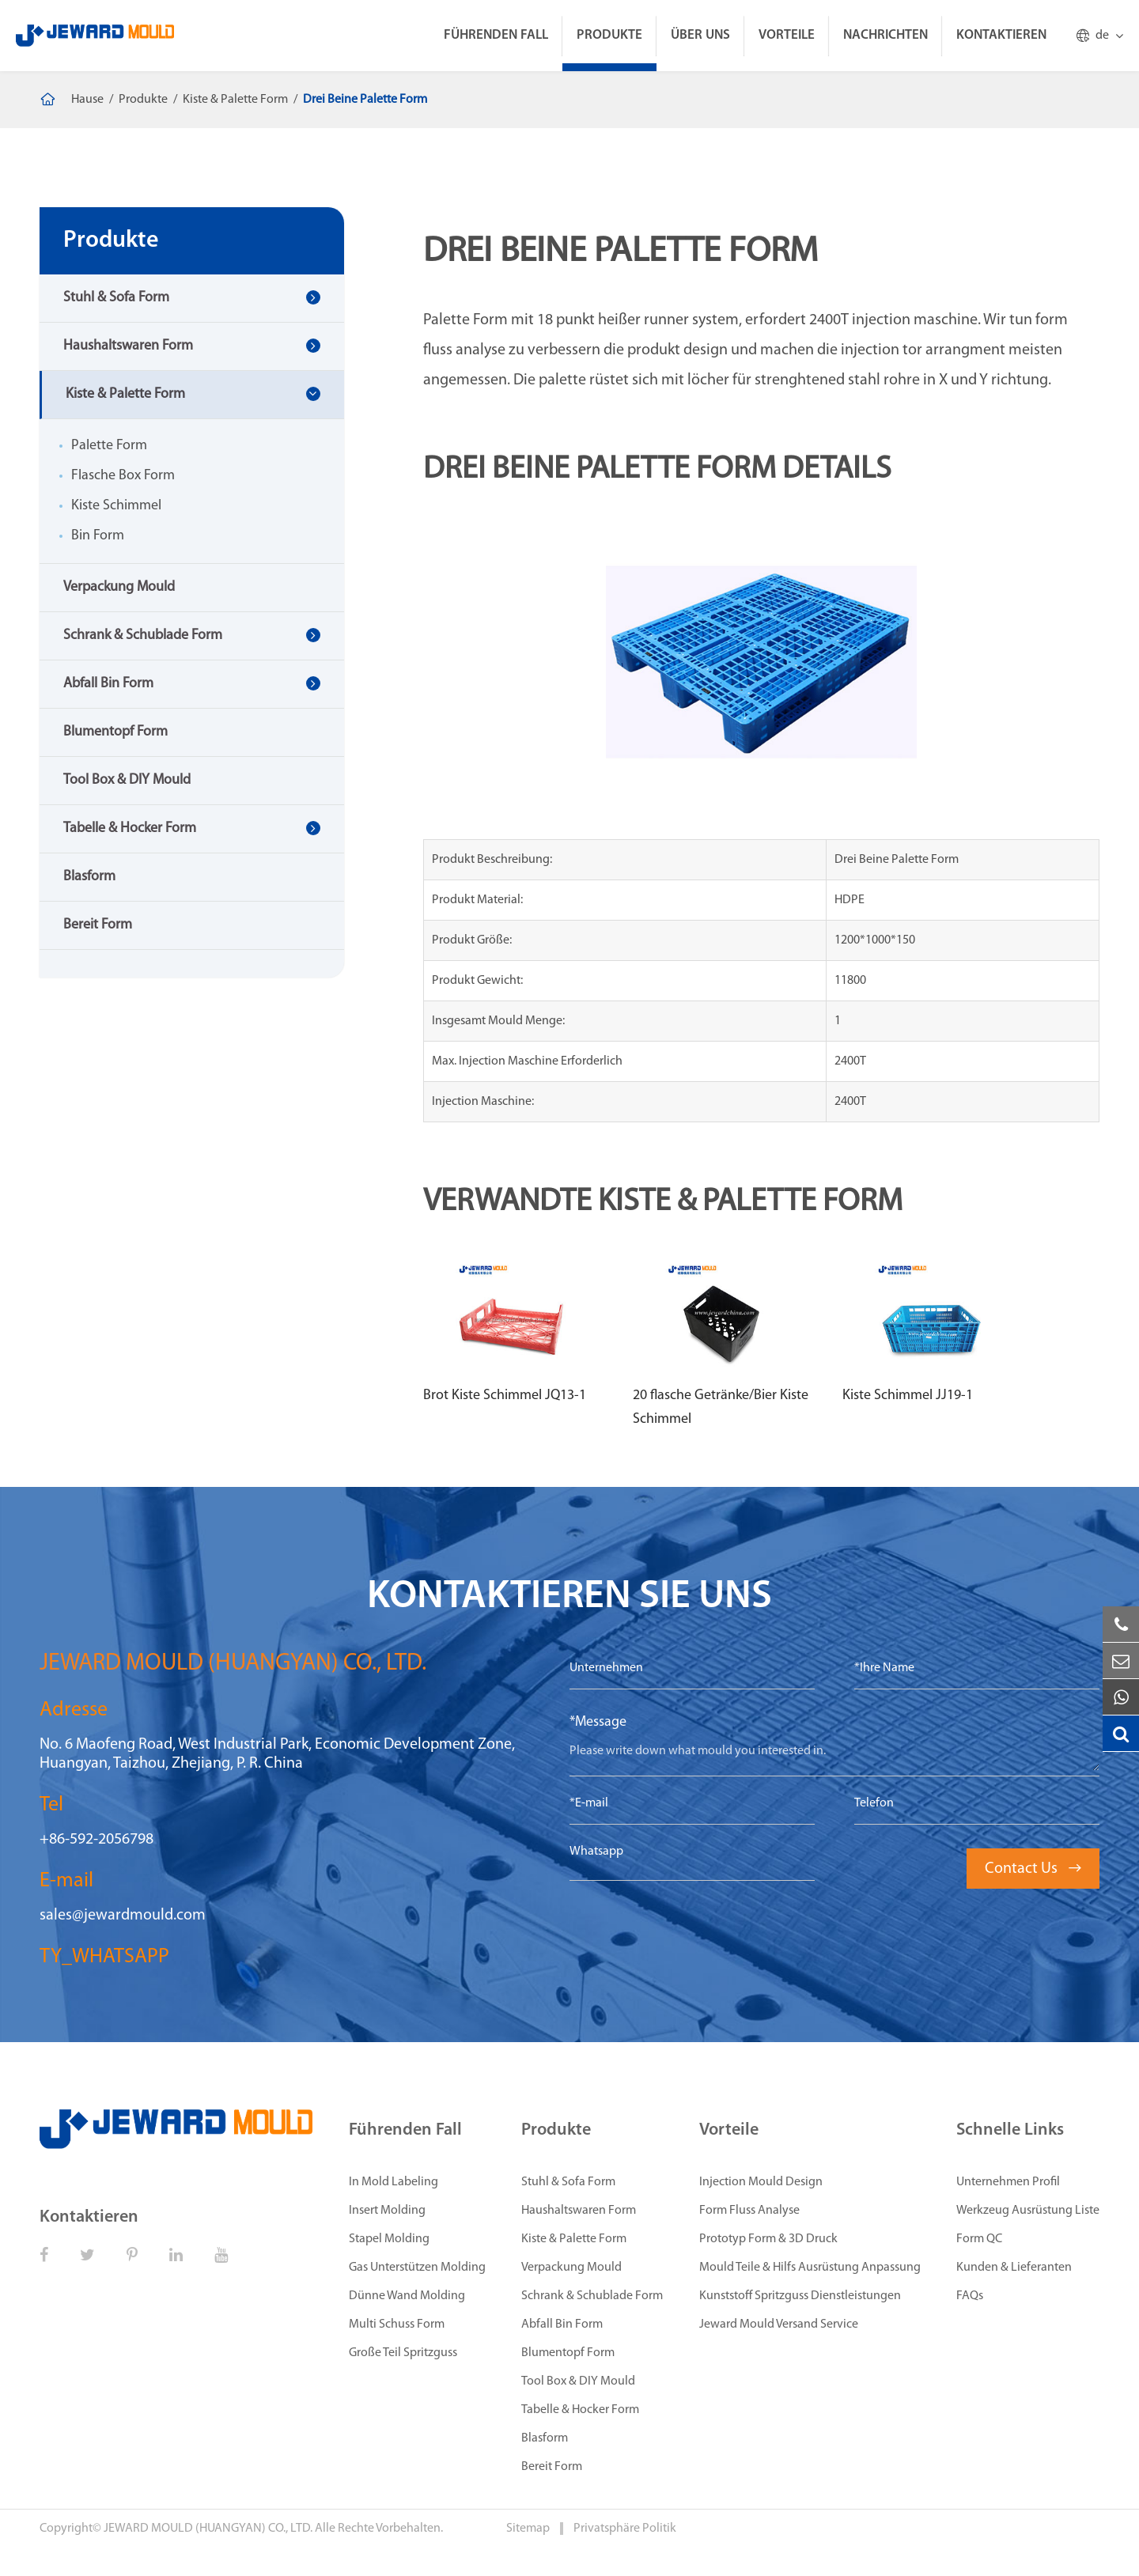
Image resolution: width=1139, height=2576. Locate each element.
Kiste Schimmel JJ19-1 (907, 1395)
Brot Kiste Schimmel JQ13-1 (504, 1395)
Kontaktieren (1001, 35)
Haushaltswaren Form (128, 346)
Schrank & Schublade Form (142, 635)
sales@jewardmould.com (123, 1915)
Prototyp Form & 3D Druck (768, 2239)
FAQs (969, 2296)
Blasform (89, 876)
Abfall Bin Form (108, 683)
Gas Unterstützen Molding (417, 2267)
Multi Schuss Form (397, 2324)
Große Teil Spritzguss (403, 2353)
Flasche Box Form (123, 475)
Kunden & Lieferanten (1014, 2267)
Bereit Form (97, 924)
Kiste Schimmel (116, 505)
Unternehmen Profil (1008, 2182)
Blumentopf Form (115, 732)
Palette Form (109, 445)
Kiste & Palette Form (235, 99)
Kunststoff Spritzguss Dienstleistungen (800, 2296)
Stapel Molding (389, 2239)
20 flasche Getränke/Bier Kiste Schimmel (720, 1407)
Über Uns (700, 35)
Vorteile (787, 35)
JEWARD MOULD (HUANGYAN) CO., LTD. (208, 2528)
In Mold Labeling (393, 2182)
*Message (598, 1722)
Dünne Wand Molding (407, 2296)
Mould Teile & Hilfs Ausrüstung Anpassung (810, 2267)
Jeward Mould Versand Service (778, 2324)
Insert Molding (387, 2210)
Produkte (609, 35)
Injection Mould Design (761, 2182)
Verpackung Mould (119, 587)
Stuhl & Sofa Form (116, 297)
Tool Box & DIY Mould (127, 780)
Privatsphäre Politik (624, 2528)
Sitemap (529, 2528)
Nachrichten (885, 35)
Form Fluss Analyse (749, 2210)
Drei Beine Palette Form (365, 99)
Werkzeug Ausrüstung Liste (1027, 2210)
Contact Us (1033, 1869)
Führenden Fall (496, 35)
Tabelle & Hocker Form (129, 828)
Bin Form (97, 535)
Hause (87, 99)
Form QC (979, 2239)
